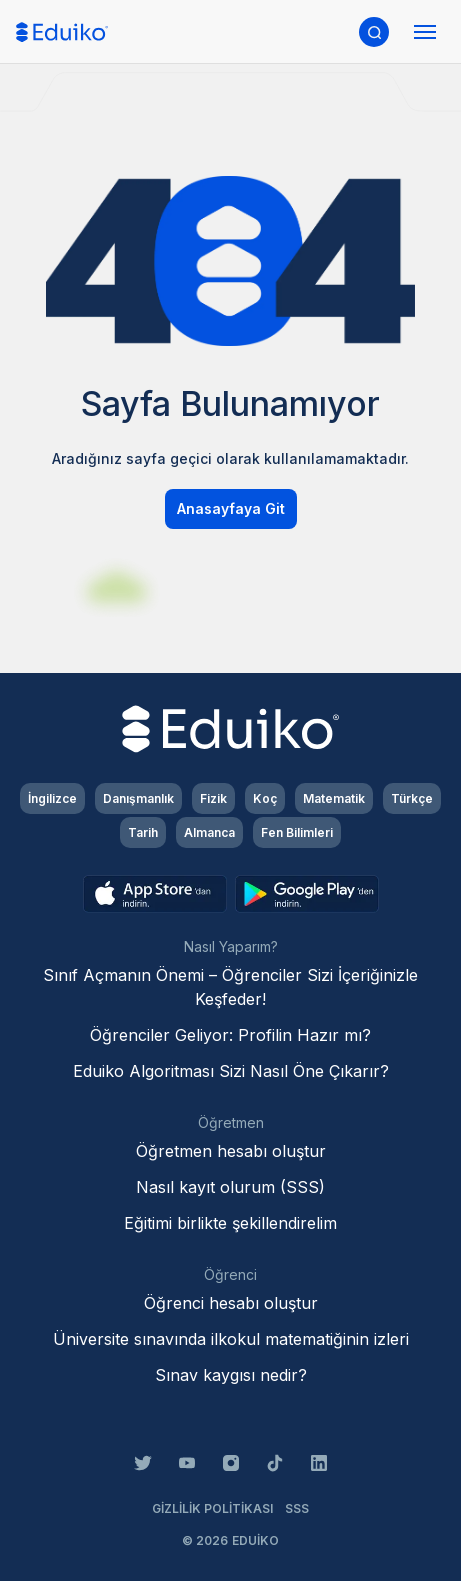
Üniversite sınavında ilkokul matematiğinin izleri (231, 1339)
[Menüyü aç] (425, 32)
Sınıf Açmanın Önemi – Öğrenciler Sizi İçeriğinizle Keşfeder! (230, 987)
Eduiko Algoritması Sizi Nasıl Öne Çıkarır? (231, 1071)
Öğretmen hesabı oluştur (231, 1151)
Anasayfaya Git (231, 508)
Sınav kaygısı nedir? (231, 1375)
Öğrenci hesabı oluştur (231, 1303)
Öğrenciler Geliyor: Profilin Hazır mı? (230, 1035)
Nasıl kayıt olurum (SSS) (230, 1187)
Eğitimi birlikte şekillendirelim (230, 1223)
